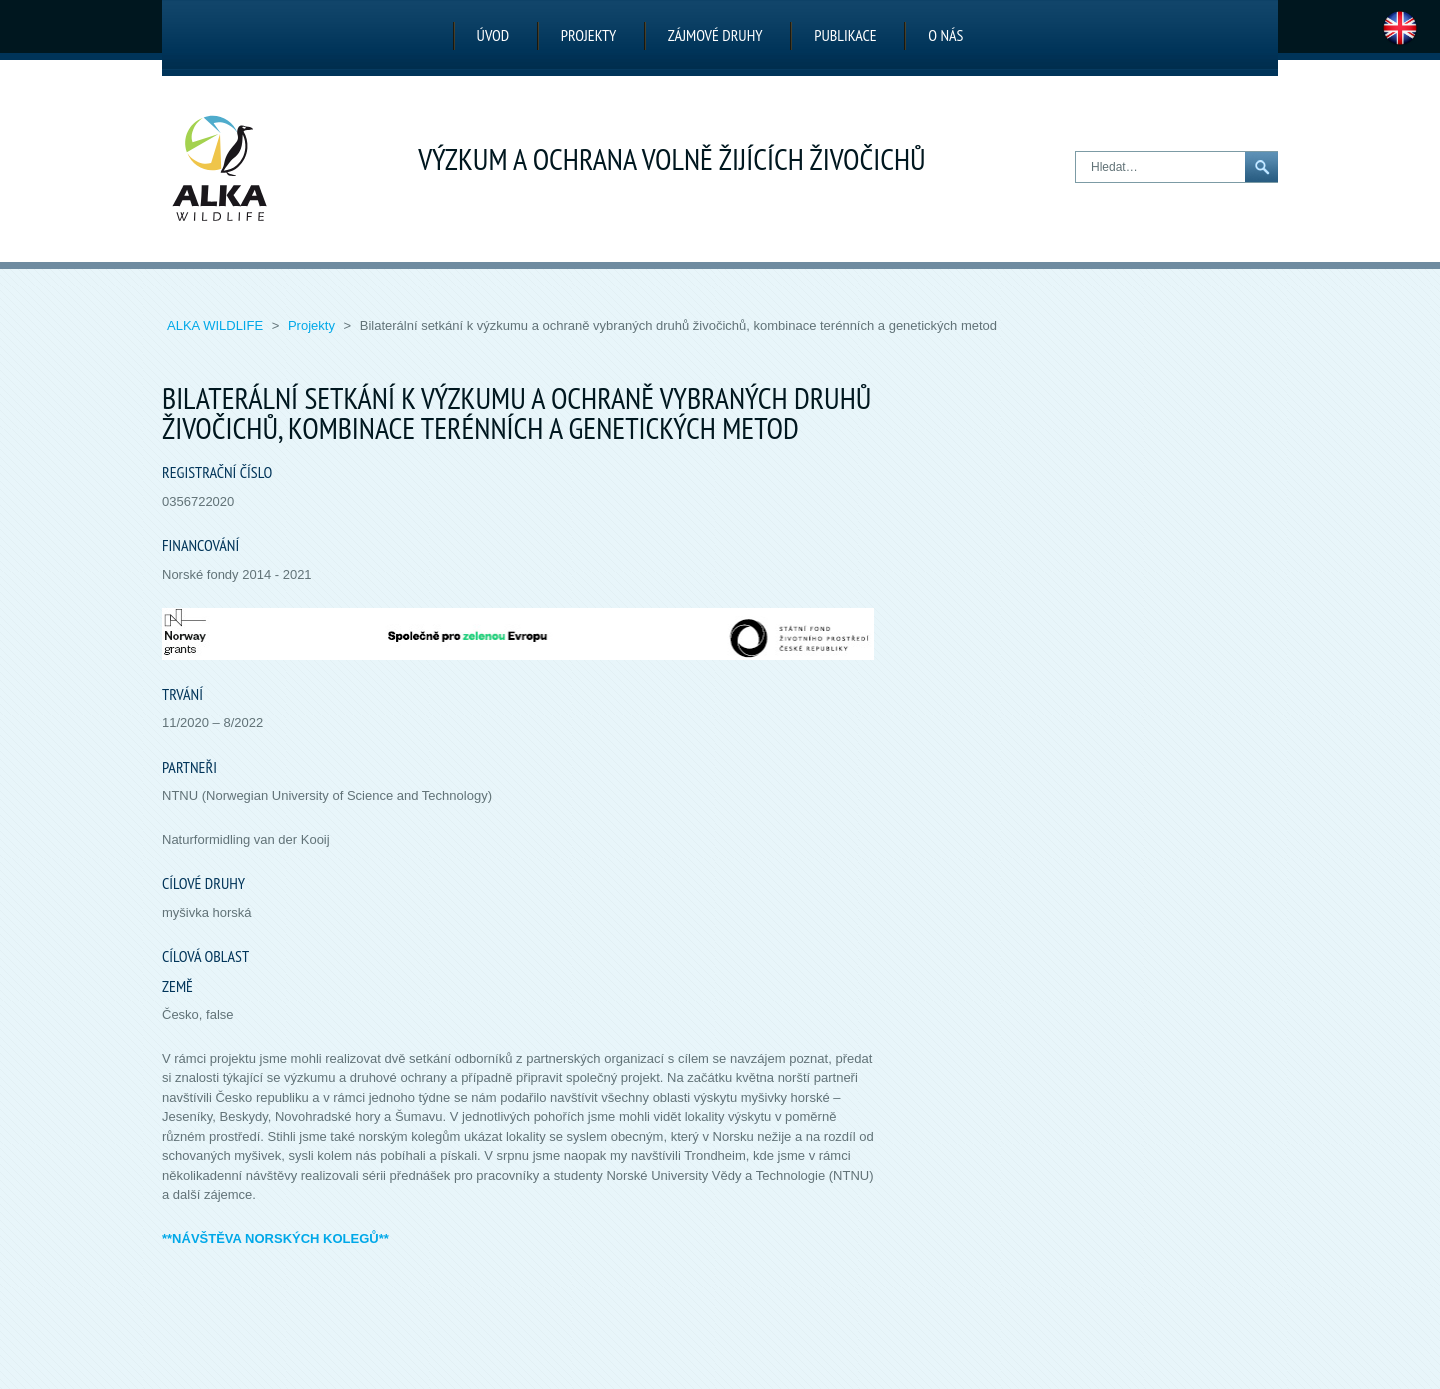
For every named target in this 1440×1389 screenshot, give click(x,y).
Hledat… (1076, 152)
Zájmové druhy (715, 35)
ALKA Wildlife (217, 325)
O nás (945, 35)
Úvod (493, 35)
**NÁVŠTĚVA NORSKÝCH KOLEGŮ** (275, 1238)
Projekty (588, 35)
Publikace (845, 35)
